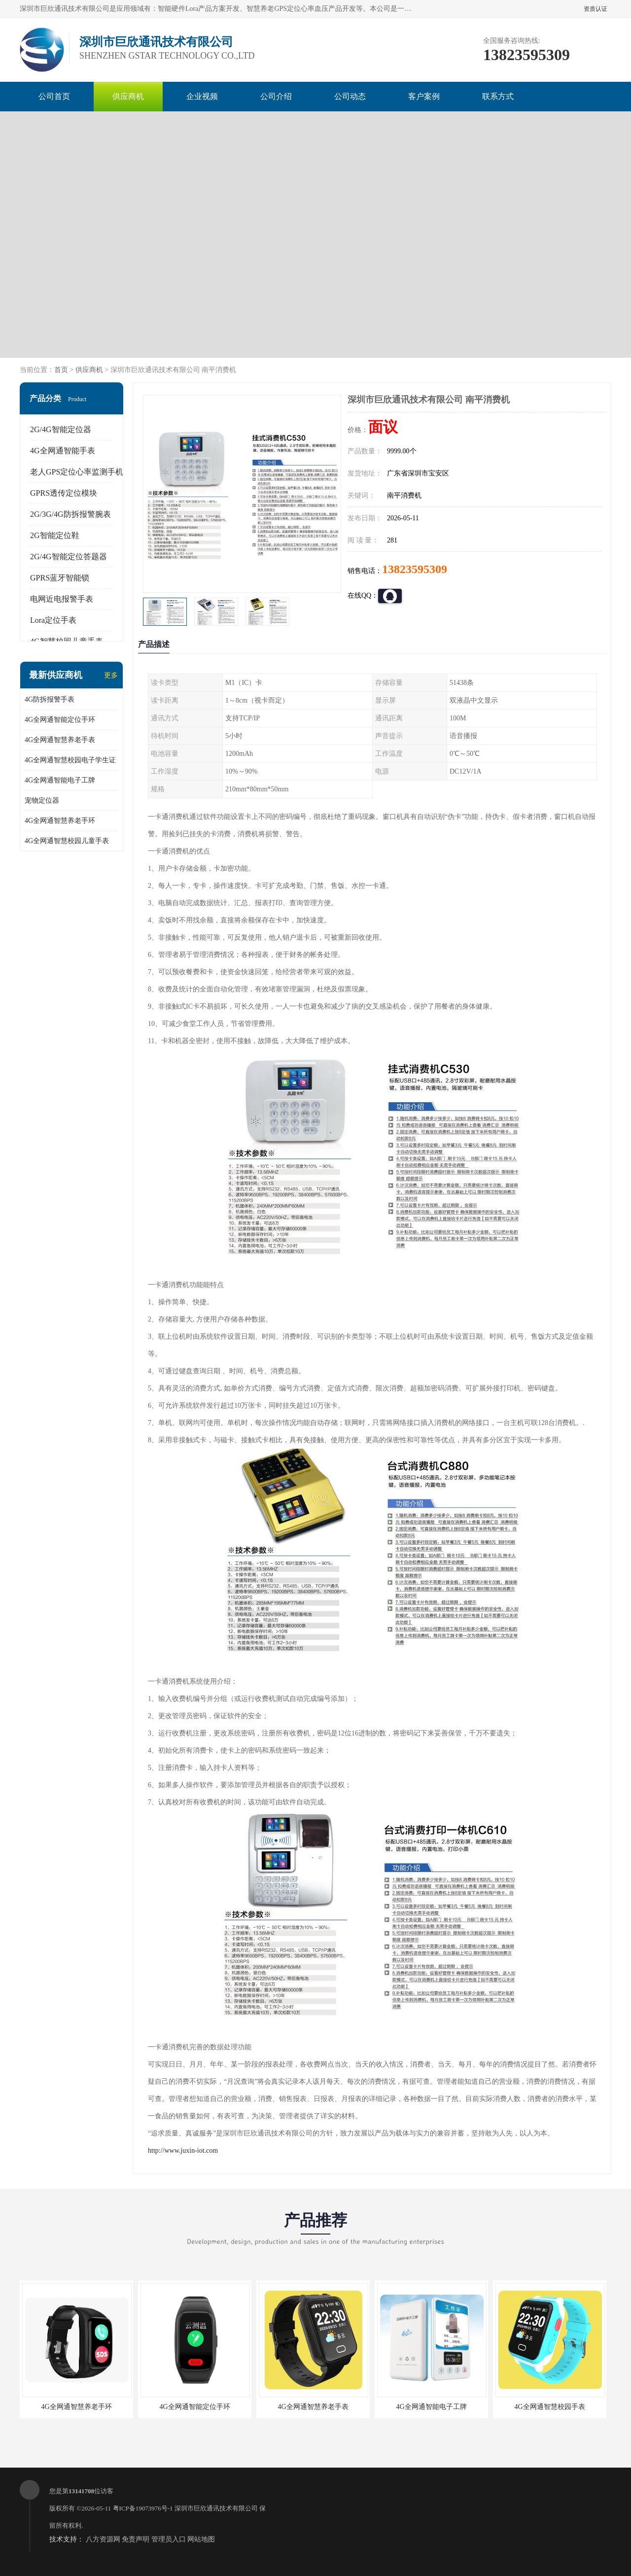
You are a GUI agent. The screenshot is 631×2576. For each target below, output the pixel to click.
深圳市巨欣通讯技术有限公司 (216, 2508)
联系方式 (498, 96)
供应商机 (128, 96)
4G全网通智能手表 (62, 450)
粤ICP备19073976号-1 (143, 2508)
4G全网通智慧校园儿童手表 (67, 841)
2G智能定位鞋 (54, 535)
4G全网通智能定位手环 (60, 719)
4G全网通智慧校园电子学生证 (70, 760)
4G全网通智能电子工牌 (60, 780)
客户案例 (424, 96)
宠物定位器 (42, 800)
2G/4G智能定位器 (60, 429)
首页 (61, 369)
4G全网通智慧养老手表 (60, 740)
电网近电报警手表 (61, 599)
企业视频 (202, 96)
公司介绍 (276, 96)
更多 (111, 675)
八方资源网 (103, 2539)
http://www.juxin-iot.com (183, 2150)
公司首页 (54, 96)
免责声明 (135, 2539)
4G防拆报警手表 (49, 699)
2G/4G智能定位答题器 (68, 556)
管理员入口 (168, 2539)
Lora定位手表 (53, 620)
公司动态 (350, 96)
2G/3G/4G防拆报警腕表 (70, 514)
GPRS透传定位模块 (63, 493)
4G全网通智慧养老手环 (60, 820)
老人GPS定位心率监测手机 (76, 472)
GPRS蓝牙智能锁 (59, 578)
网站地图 (201, 2539)
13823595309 (414, 569)
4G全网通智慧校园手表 (549, 2406)
